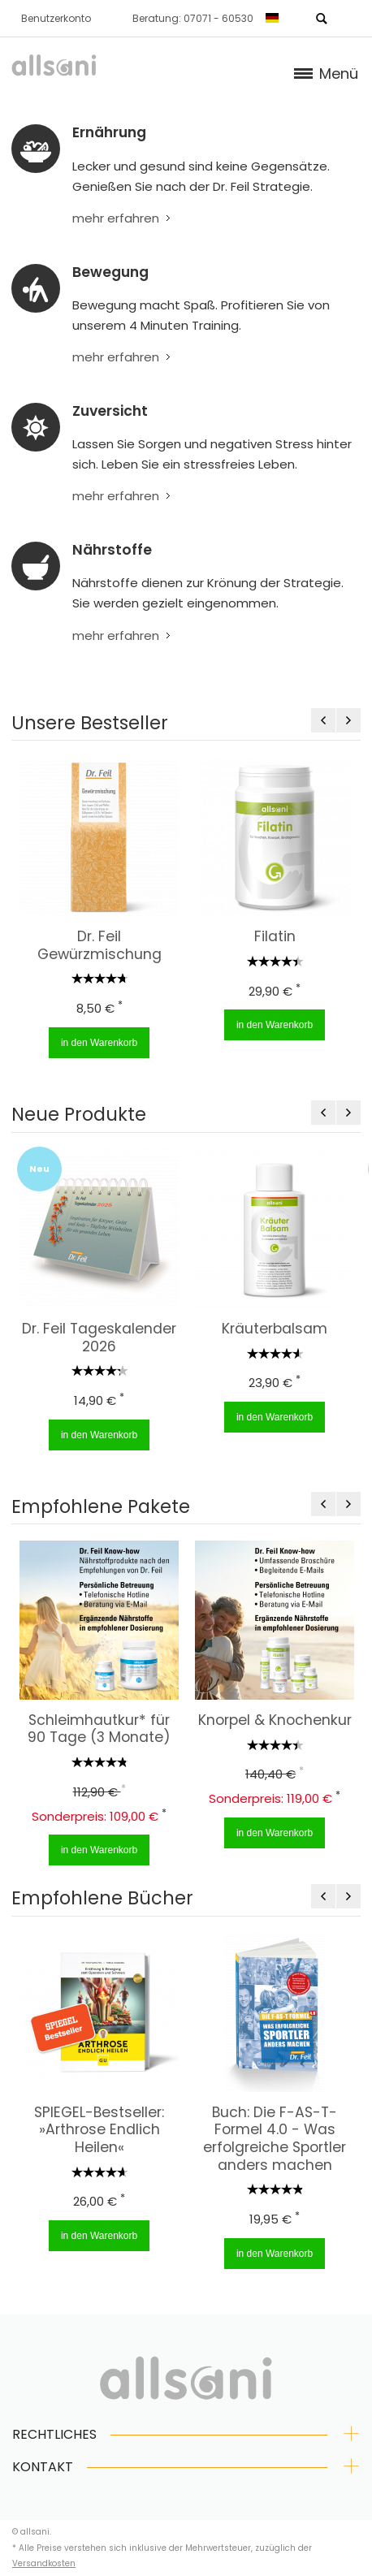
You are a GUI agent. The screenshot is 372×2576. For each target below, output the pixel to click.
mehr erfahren (115, 218)
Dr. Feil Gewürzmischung (99, 945)
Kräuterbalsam (274, 1328)
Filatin (274, 936)
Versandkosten (44, 2563)
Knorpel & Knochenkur (274, 1720)
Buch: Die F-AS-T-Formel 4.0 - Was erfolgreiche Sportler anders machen (274, 2139)
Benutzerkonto (56, 18)
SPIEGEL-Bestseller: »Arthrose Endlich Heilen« (99, 2130)
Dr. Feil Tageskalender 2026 (99, 1337)
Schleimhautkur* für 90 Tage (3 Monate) (99, 1729)
